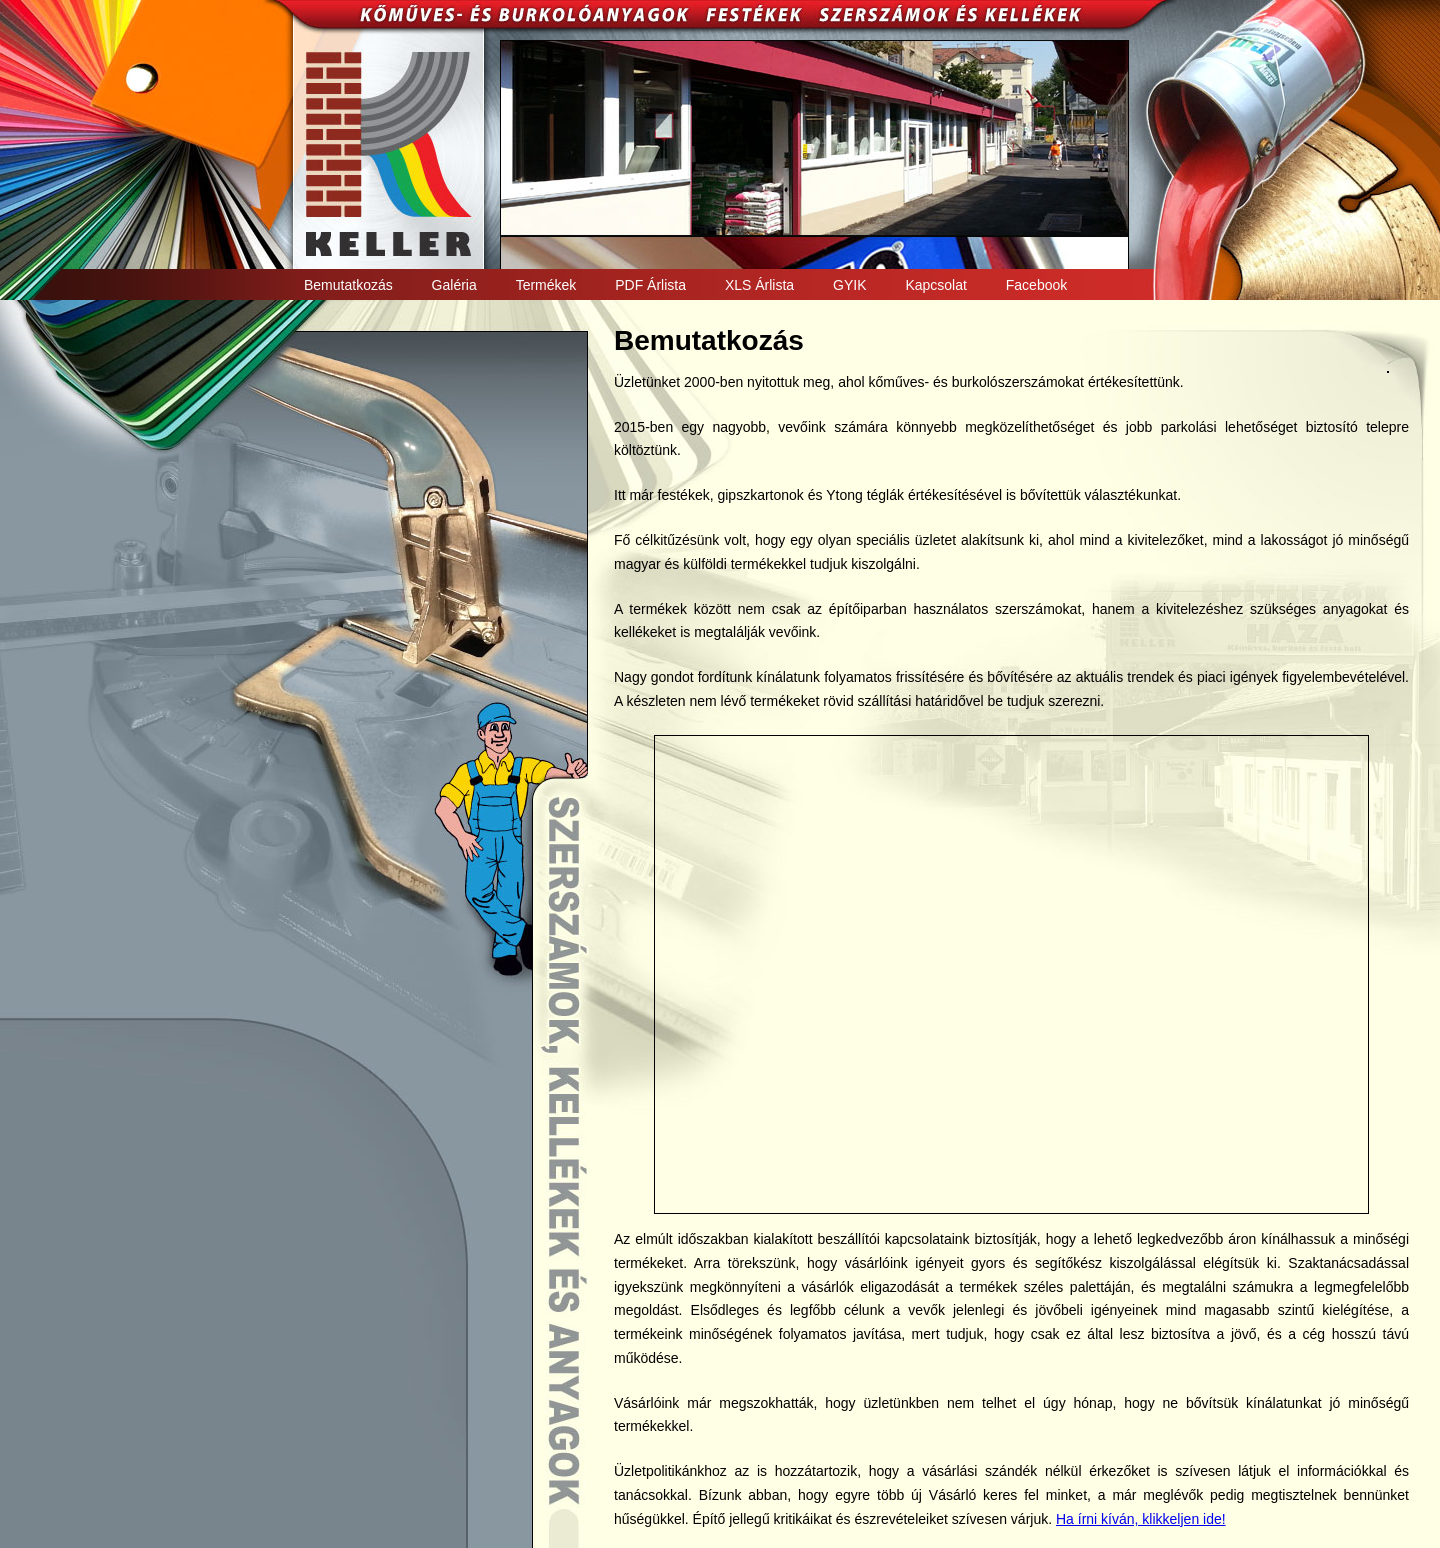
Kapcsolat (935, 285)
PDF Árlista (650, 285)
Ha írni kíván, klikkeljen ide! (1141, 1519)
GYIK (849, 285)
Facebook (1036, 285)
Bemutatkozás (348, 285)
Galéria (454, 285)
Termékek (546, 285)
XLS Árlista (759, 285)
